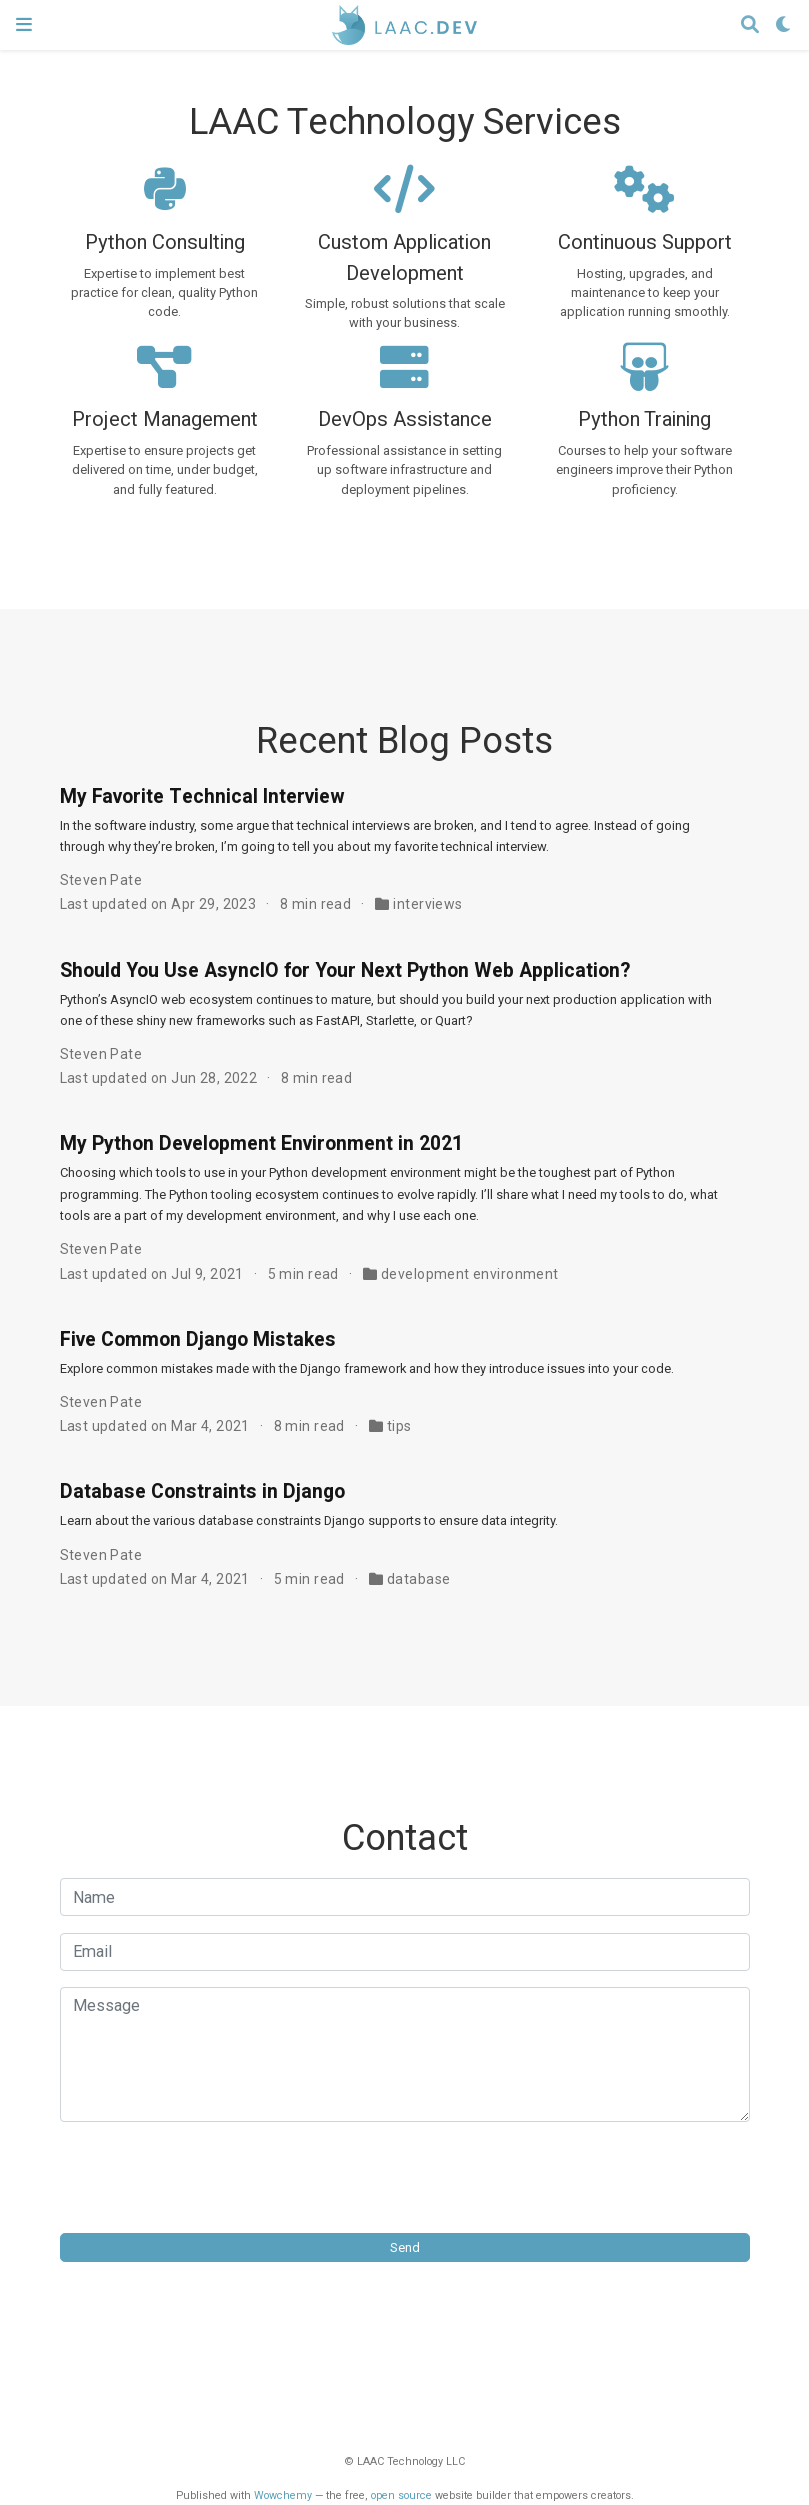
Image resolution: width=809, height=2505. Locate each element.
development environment (470, 1274)
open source (401, 2495)
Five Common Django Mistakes (198, 1340)
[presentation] (212, 2177)
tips (399, 1426)
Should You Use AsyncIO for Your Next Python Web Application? (345, 971)
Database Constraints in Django (202, 1492)
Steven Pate (101, 880)
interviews (427, 904)
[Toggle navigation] (24, 24)
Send (405, 2247)
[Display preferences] (784, 25)
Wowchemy (283, 2495)
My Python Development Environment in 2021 (261, 1144)
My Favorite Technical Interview (202, 797)
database (418, 1579)
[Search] (750, 25)
